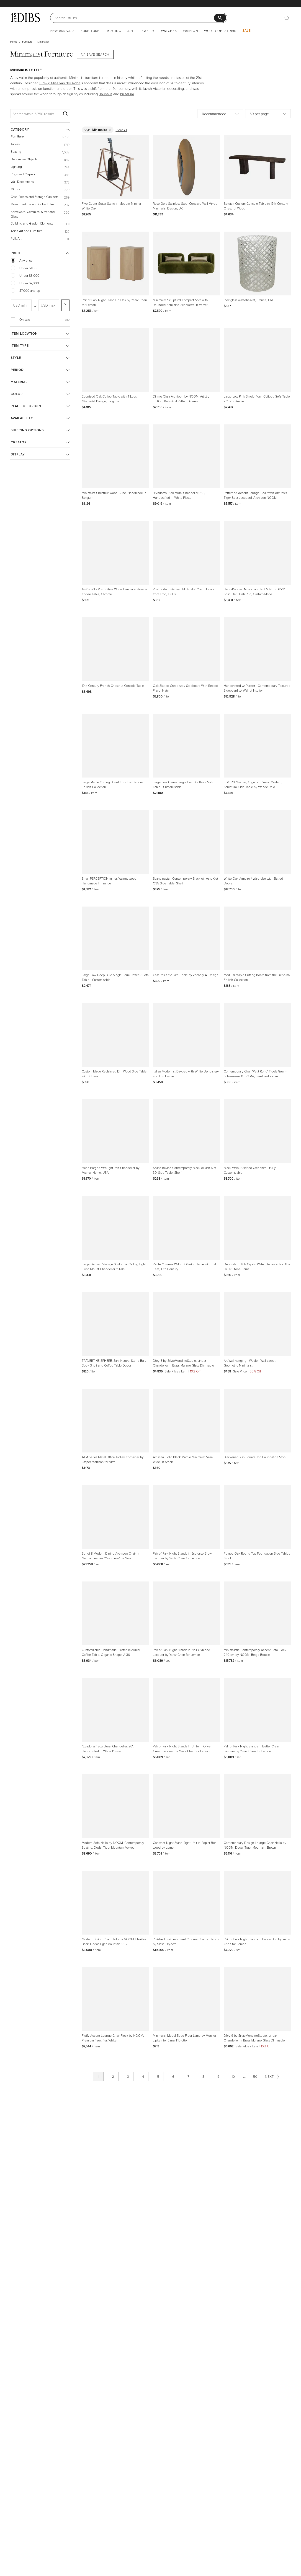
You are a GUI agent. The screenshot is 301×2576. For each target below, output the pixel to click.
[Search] (134, 18)
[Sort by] (220, 113)
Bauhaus (105, 93)
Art (130, 30)
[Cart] (287, 18)
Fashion (190, 30)
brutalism (127, 93)
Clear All (121, 130)
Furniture (90, 30)
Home (13, 42)
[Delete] (110, 129)
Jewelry (147, 30)
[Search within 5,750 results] (37, 113)
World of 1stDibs (220, 30)
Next (272, 2076)
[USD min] (21, 305)
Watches (169, 30)
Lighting (113, 30)
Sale (246, 30)
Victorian (159, 88)
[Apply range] (65, 305)
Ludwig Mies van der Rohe (59, 82)
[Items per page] (268, 113)
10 (233, 2076)
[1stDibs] (25, 17)
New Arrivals (62, 30)
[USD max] (49, 305)
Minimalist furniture (83, 77)
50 (255, 2076)
